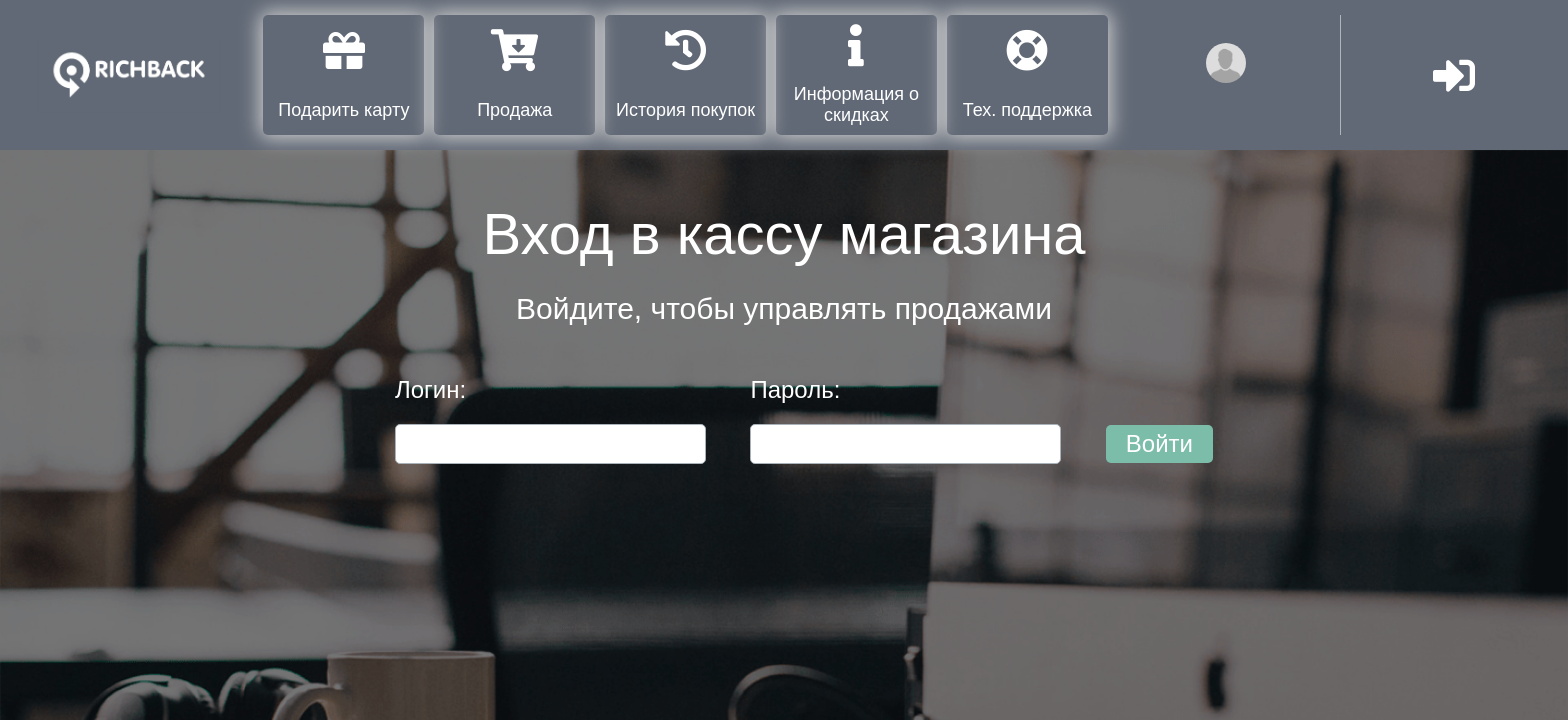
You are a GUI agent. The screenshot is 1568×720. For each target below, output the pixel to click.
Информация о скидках (856, 74)
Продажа (514, 74)
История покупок (685, 74)
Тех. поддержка (1027, 74)
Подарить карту (343, 74)
